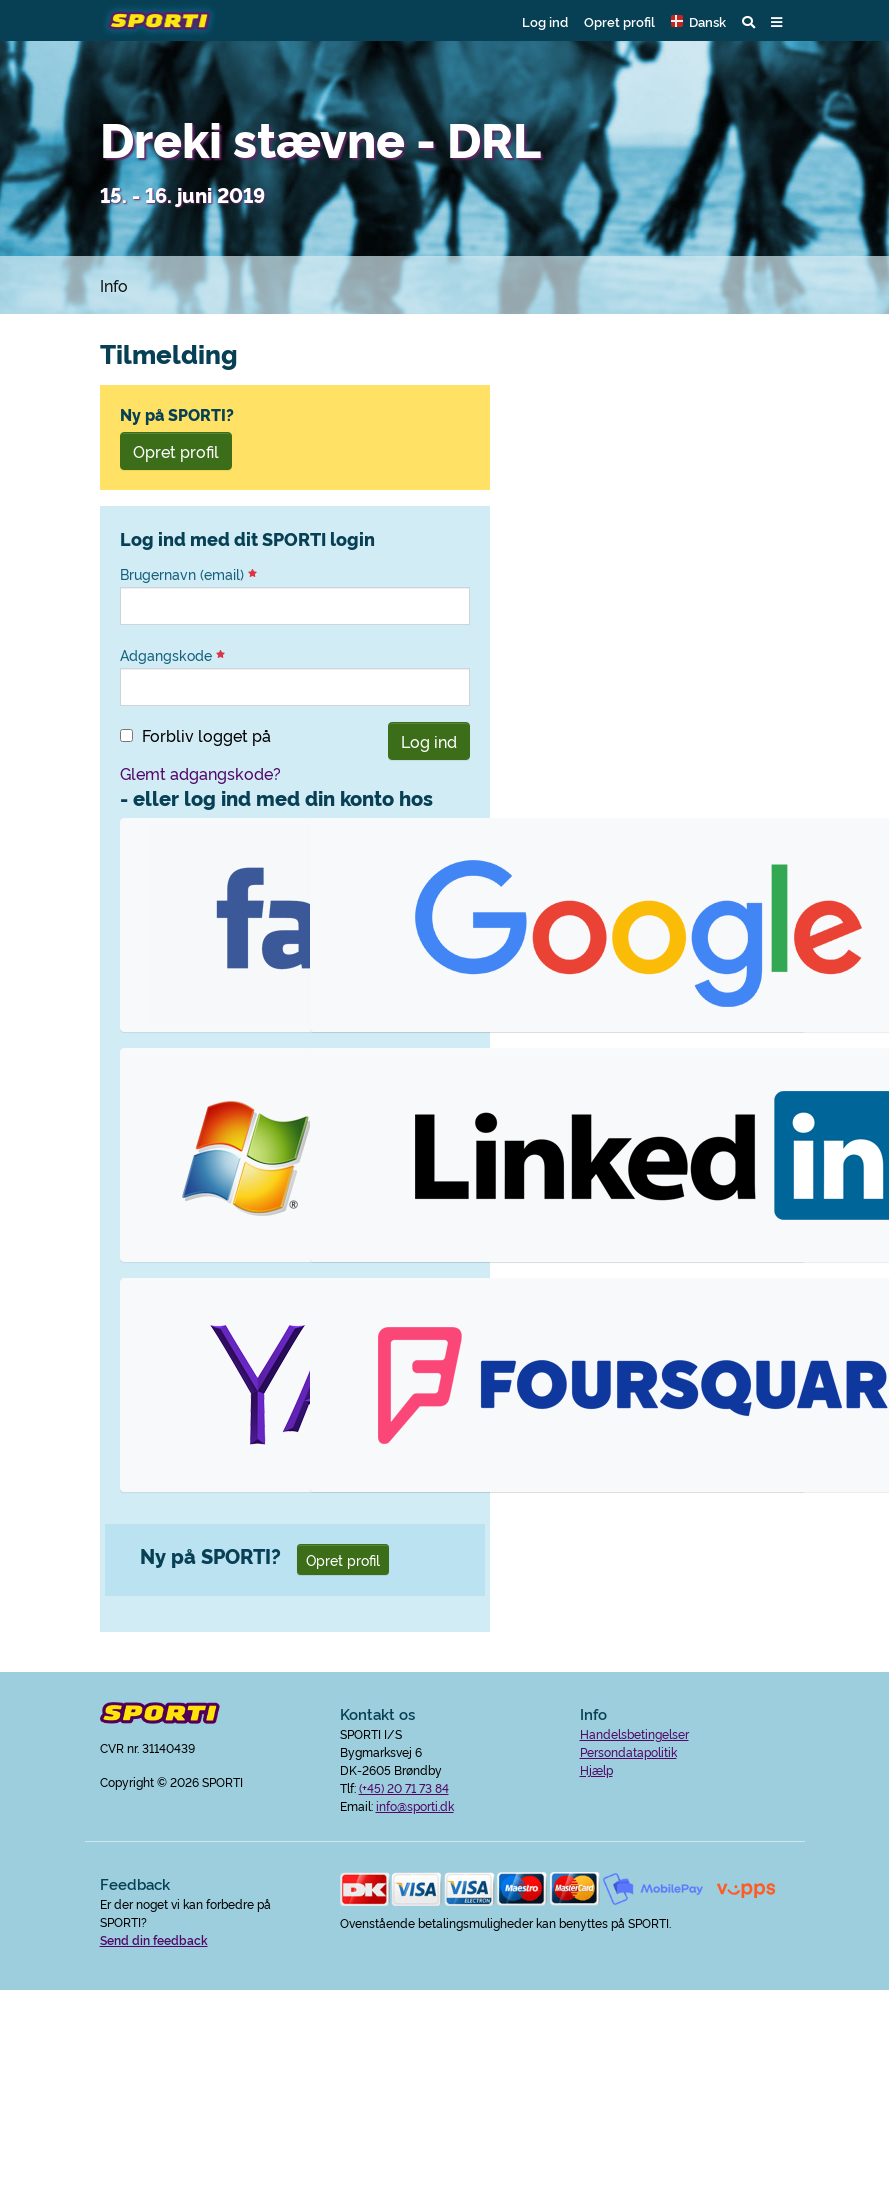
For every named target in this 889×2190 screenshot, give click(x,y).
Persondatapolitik (628, 1751)
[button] (698, 21)
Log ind (545, 21)
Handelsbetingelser (634, 1733)
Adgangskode (172, 655)
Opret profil (619, 21)
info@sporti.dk (415, 1805)
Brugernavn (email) (188, 574)
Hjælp (596, 1769)
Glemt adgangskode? (200, 773)
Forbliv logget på (206, 735)
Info (114, 285)
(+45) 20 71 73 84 (404, 1787)
